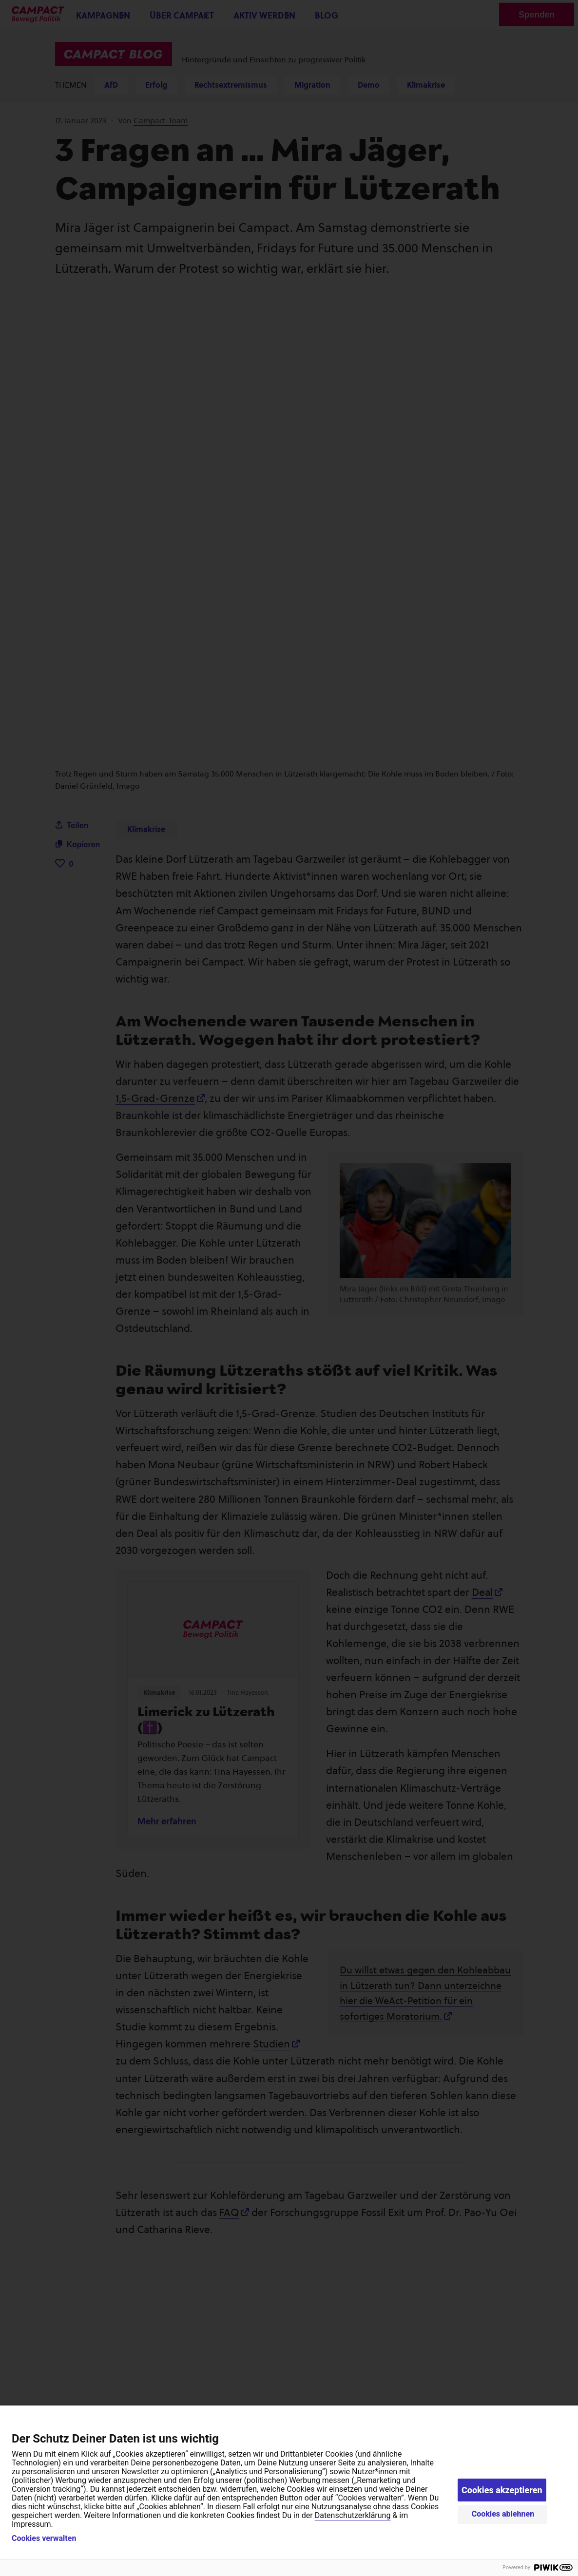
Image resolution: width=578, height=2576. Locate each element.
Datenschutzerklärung (353, 2515)
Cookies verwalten (44, 2538)
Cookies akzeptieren (502, 2490)
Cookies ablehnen (503, 2514)
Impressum (31, 2524)
